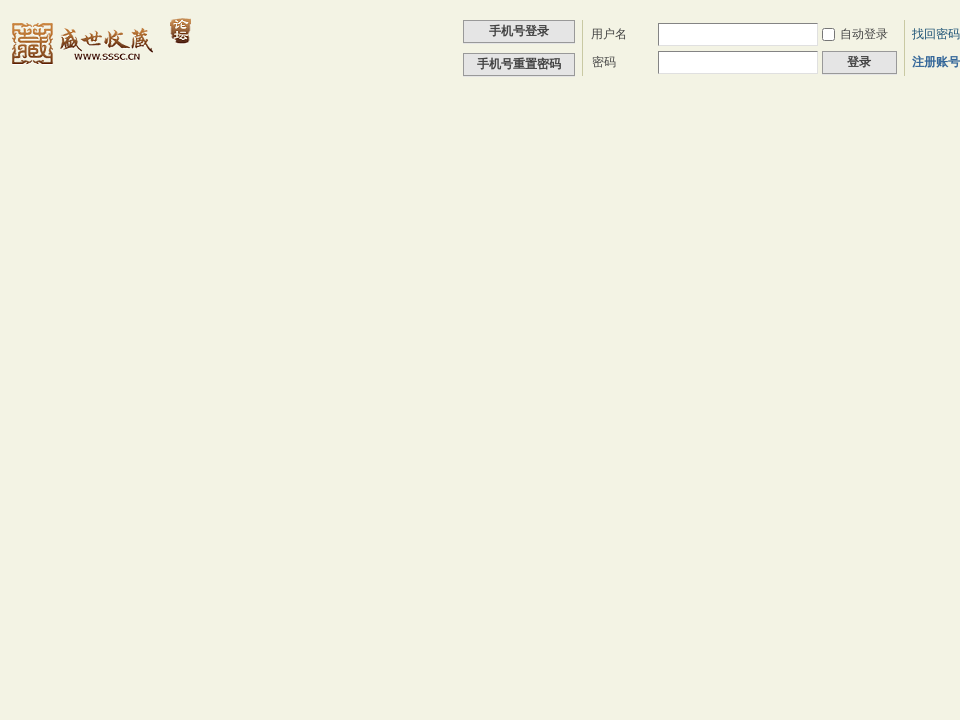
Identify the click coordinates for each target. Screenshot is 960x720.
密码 (604, 62)
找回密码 (936, 34)
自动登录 (855, 34)
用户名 (609, 34)
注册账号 (936, 62)
